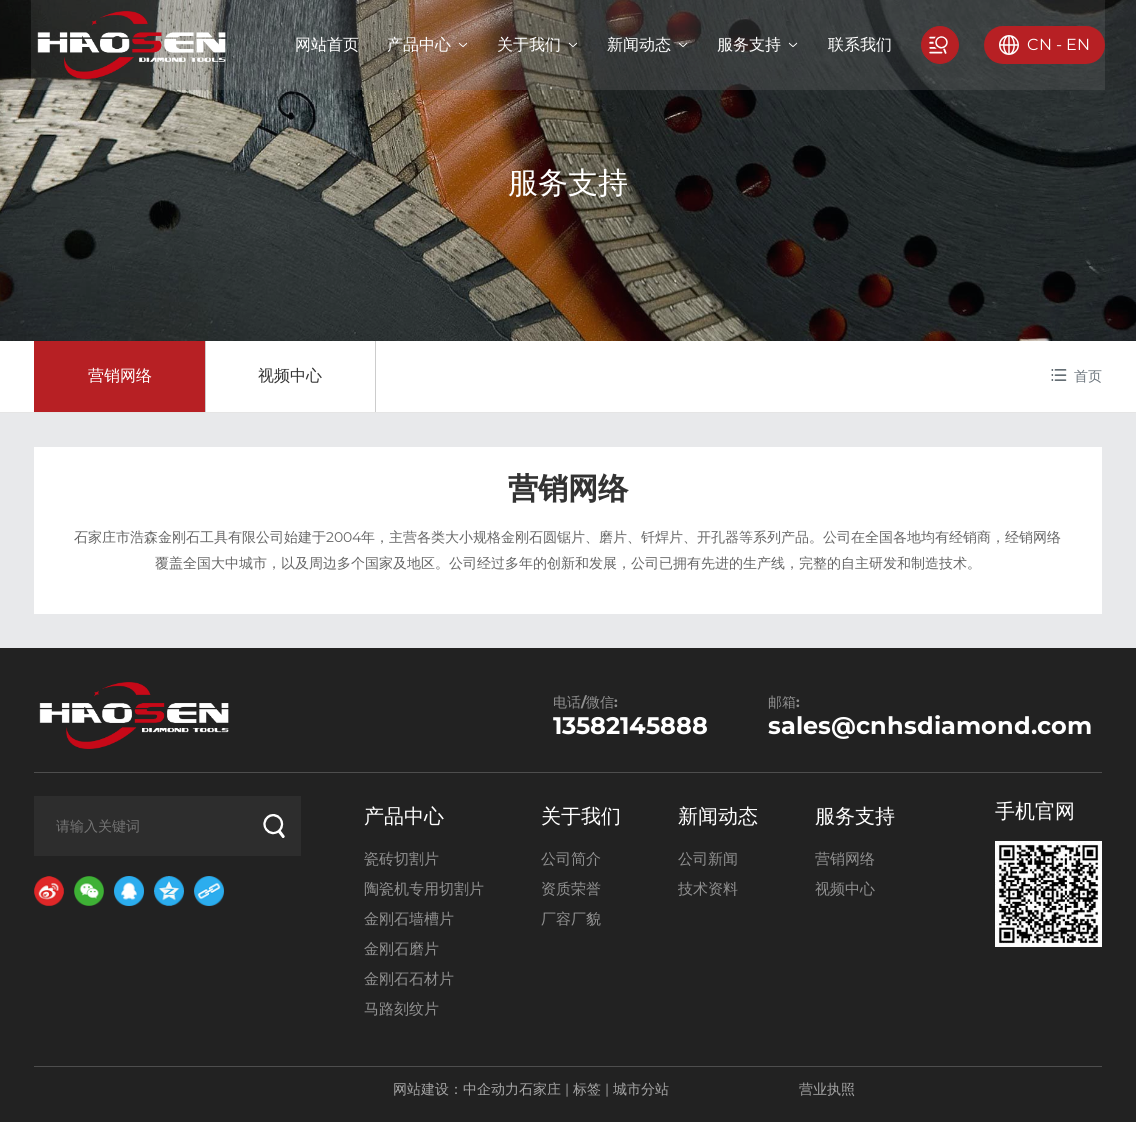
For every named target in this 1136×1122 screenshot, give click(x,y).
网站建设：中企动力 (456, 1089)
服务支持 (568, 182)
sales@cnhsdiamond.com (930, 725)
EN (1075, 44)
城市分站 (641, 1089)
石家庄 (540, 1089)
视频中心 (290, 375)
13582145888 (630, 725)
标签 (587, 1089)
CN (1036, 44)
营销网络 (120, 375)
